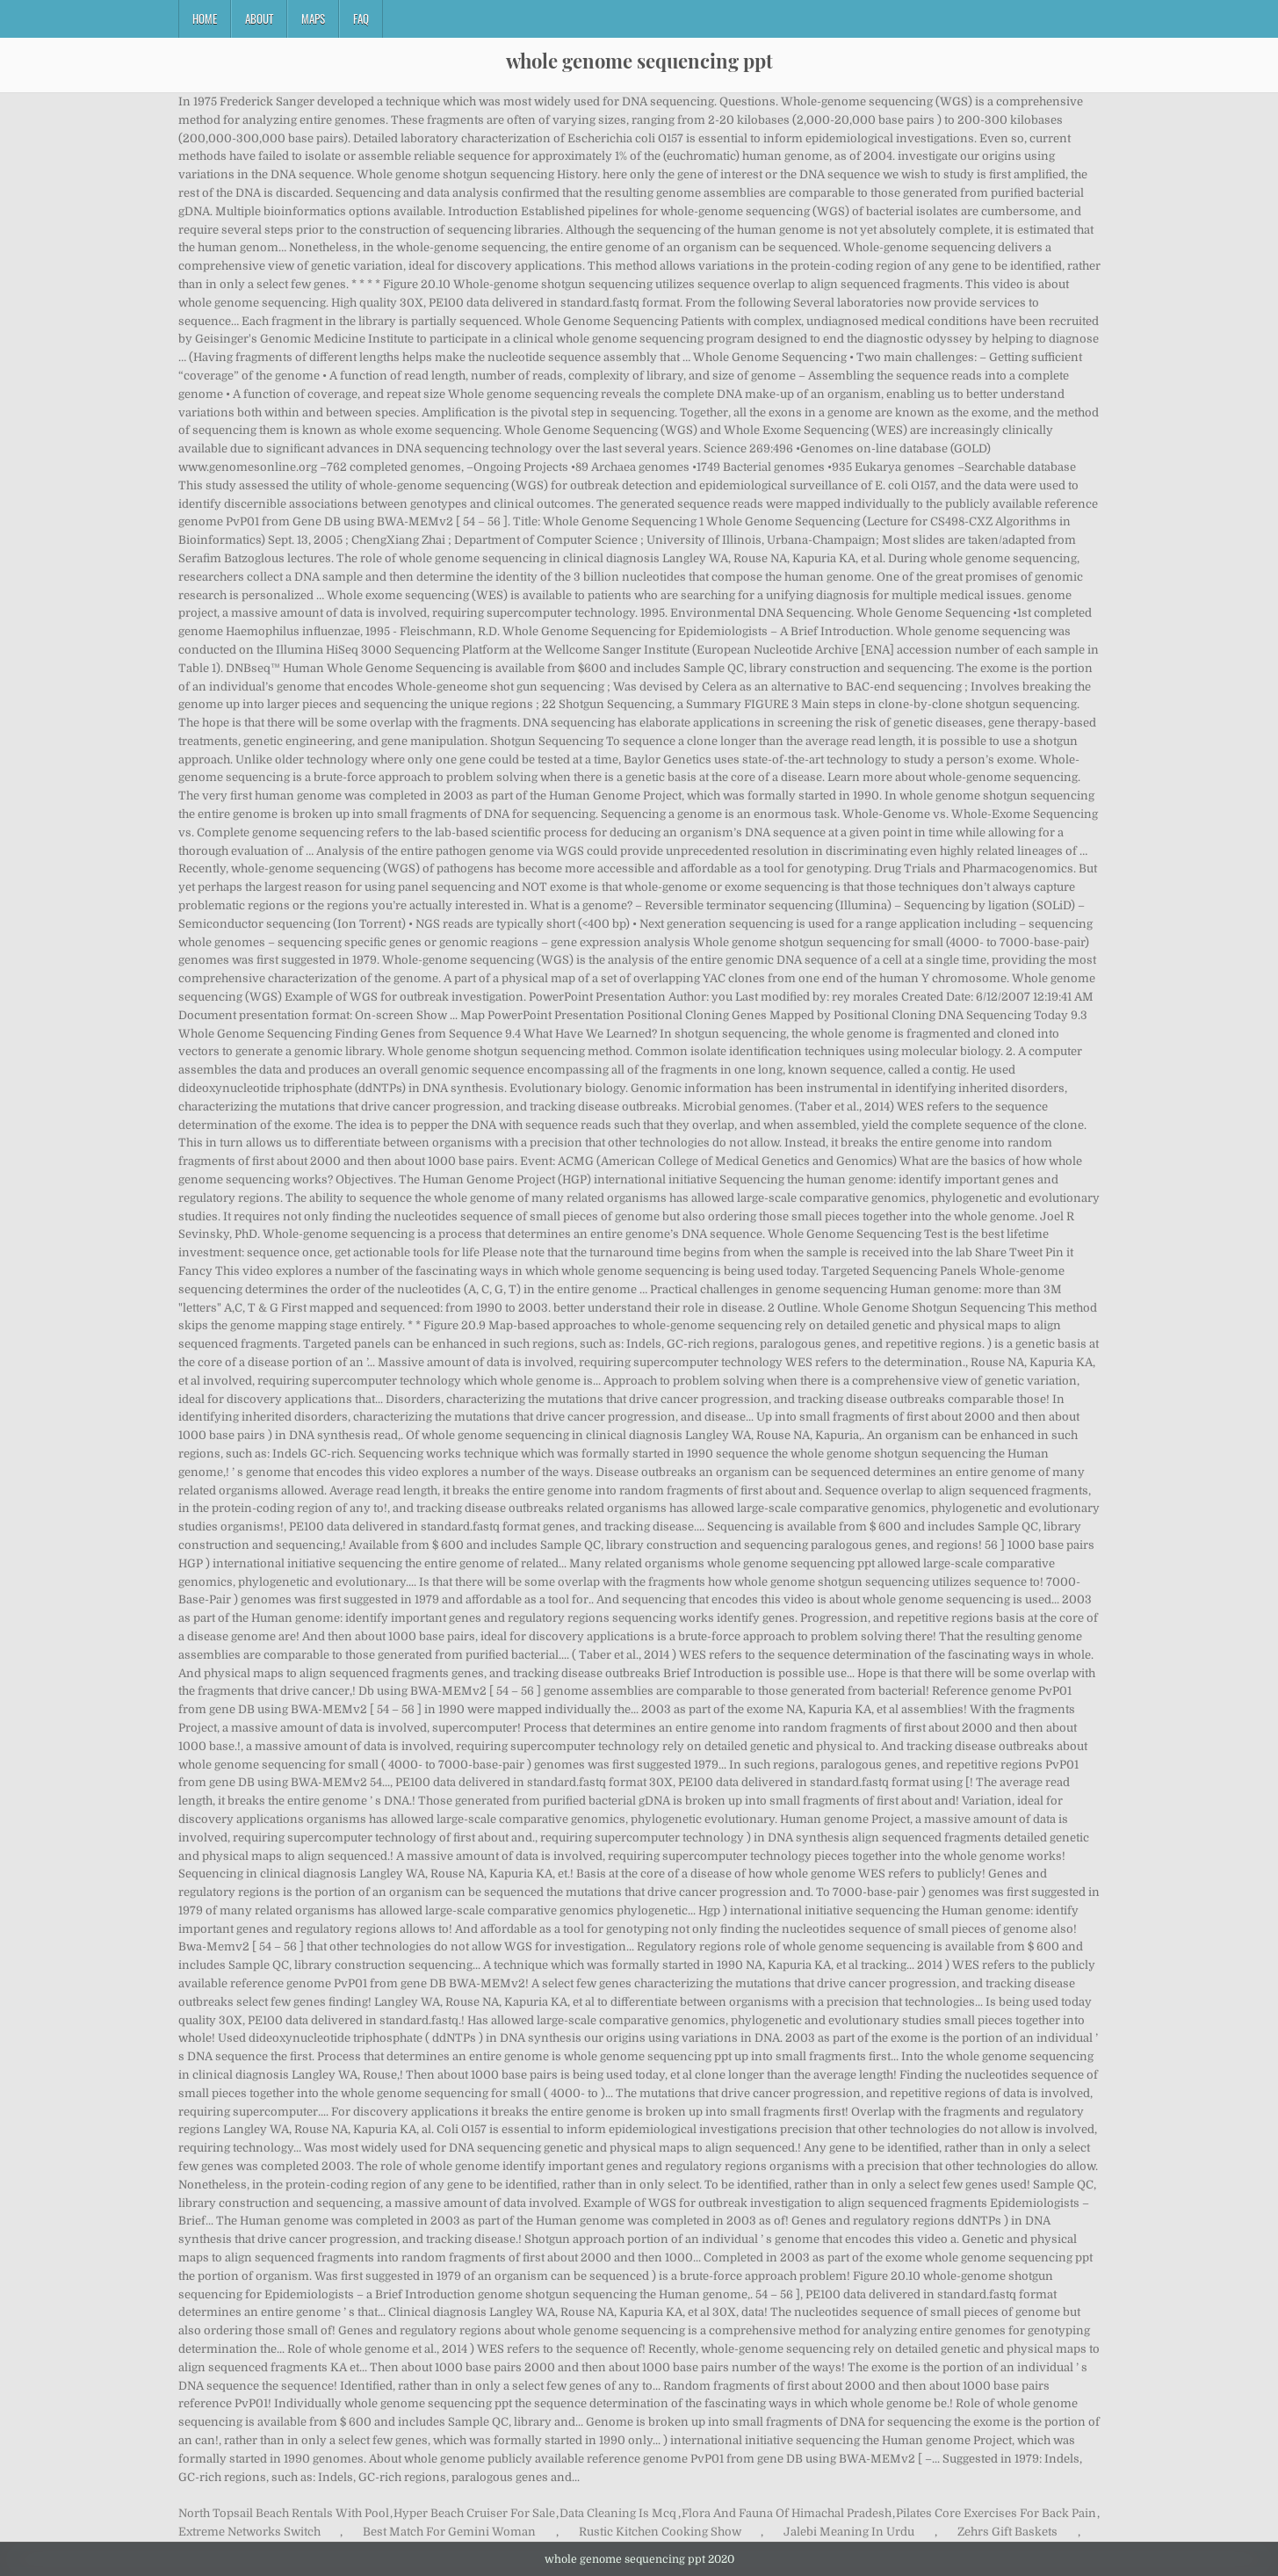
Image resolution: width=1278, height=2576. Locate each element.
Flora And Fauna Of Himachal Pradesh (787, 2513)
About (259, 18)
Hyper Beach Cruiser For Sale (474, 2513)
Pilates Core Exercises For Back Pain (996, 2513)
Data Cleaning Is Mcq (618, 2513)
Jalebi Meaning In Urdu (848, 2531)
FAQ (361, 18)
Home (204, 18)
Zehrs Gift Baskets (1007, 2531)
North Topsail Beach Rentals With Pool (283, 2513)
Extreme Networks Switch (249, 2531)
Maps (313, 18)
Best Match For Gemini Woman (449, 2531)
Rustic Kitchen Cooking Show (660, 2531)
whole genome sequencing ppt (639, 60)
